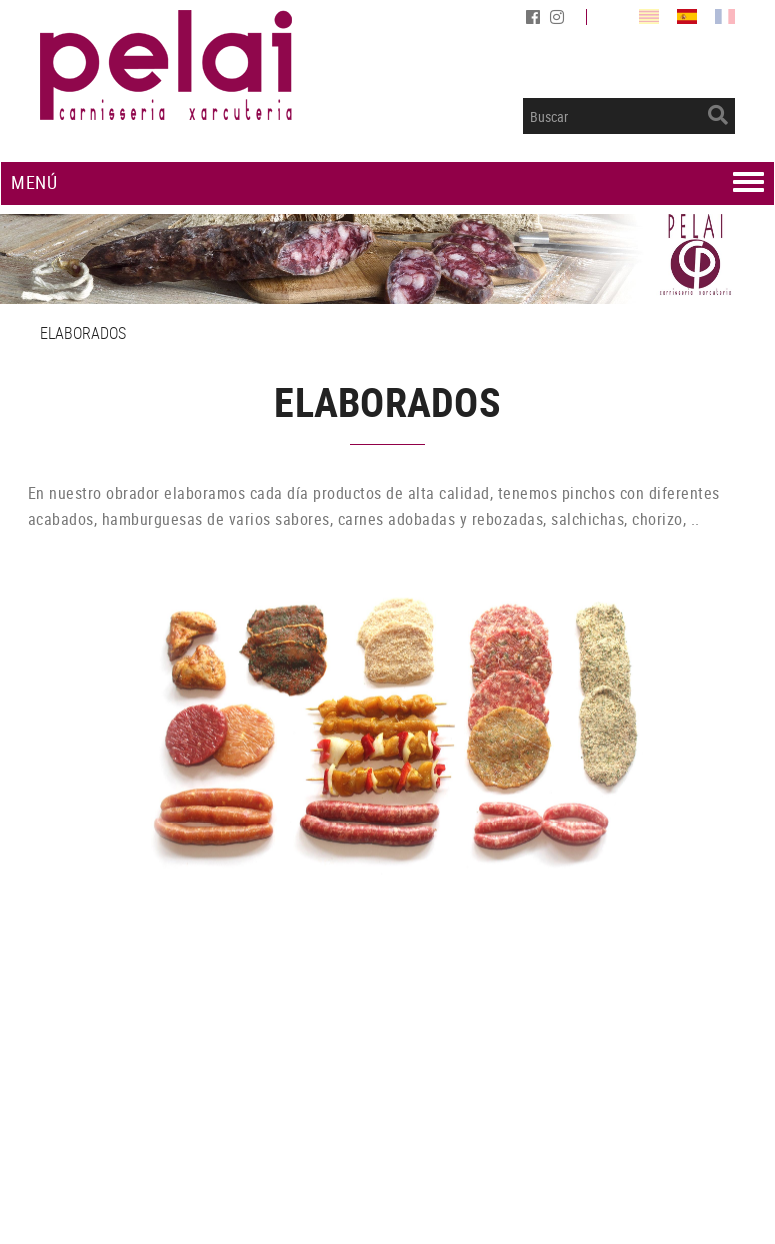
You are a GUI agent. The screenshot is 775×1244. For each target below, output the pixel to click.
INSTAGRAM (559, 17)
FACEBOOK (535, 17)
